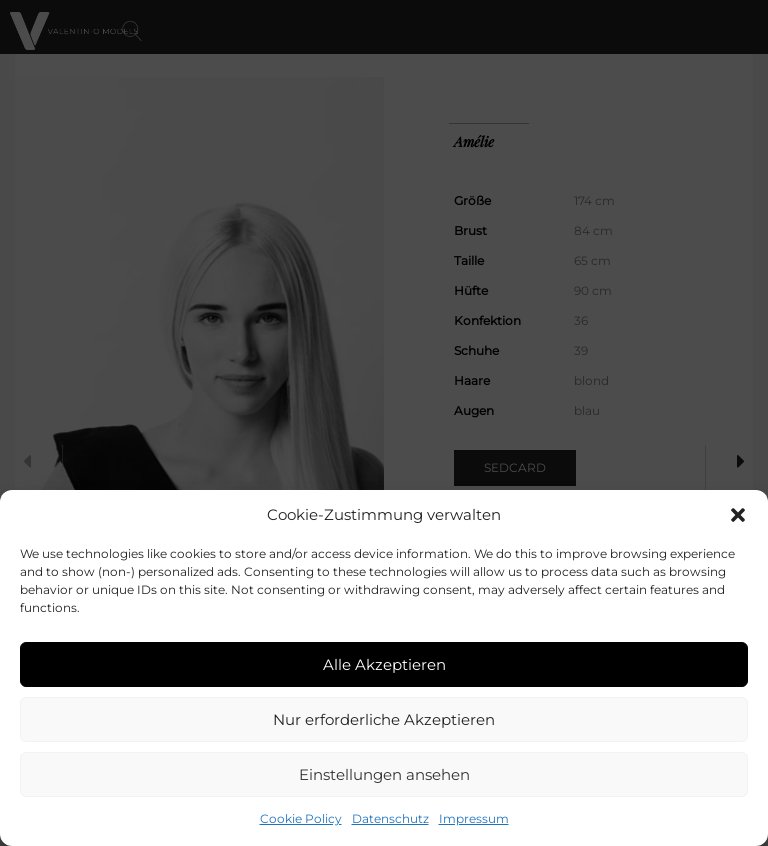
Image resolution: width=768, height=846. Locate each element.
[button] (738, 515)
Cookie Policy (301, 818)
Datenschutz (390, 818)
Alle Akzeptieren (384, 664)
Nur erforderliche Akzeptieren (384, 719)
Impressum (474, 818)
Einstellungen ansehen (384, 774)
